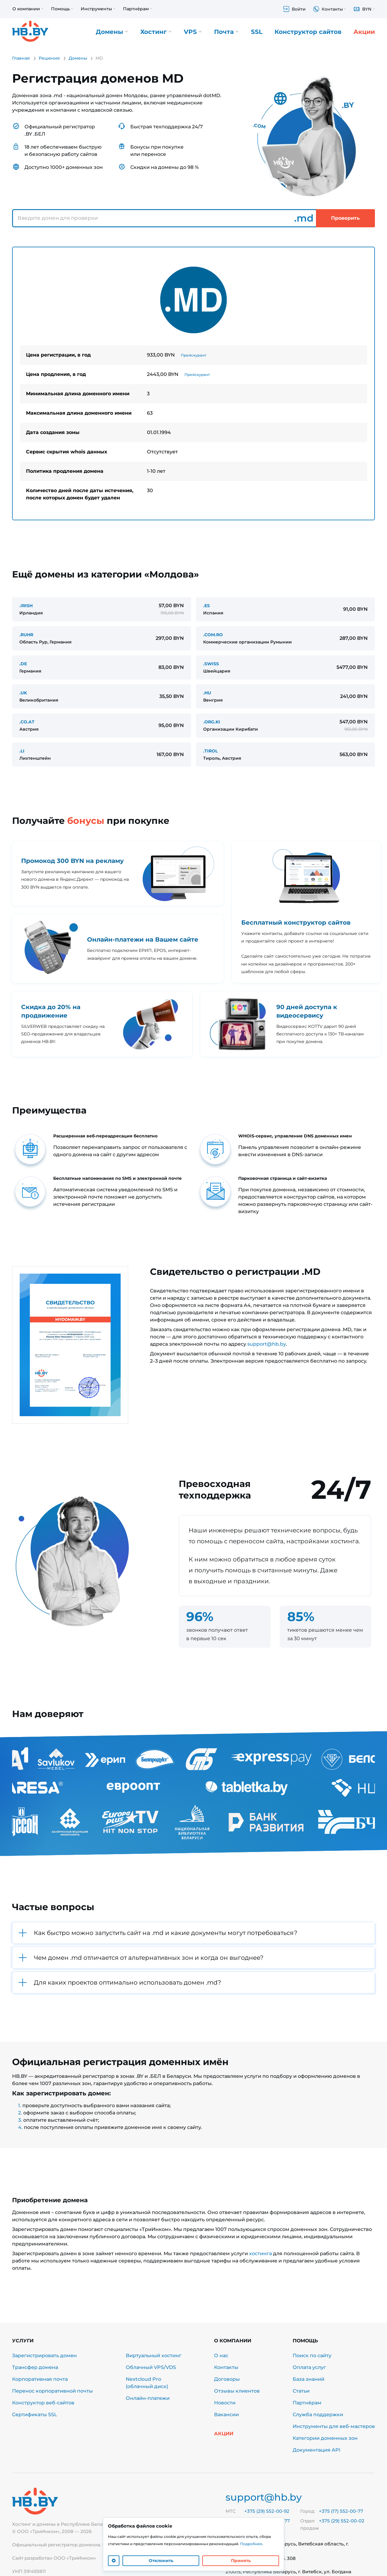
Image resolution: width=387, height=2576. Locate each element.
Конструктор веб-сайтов (43, 2403)
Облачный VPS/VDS (151, 2367)
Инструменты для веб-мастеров (334, 2426)
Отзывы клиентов (237, 2391)
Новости (225, 2403)
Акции (364, 31)
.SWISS (211, 663)
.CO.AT (26, 722)
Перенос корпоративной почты (52, 2391)
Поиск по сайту (312, 2355)
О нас (221, 2355)
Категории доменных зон (325, 2438)
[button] (193, 1933)
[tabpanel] (193, 383)
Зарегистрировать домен (44, 2355)
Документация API (316, 2450)
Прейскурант (193, 355)
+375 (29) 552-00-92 (266, 2511)
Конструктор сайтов (308, 31)
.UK (23, 693)
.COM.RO (213, 634)
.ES (206, 605)
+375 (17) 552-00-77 (341, 2511)
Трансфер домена (35, 2367)
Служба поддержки (318, 2414)
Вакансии (226, 2414)
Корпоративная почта (40, 2379)
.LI (21, 751)
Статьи (301, 2391)
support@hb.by (266, 1344)
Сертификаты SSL (34, 2414)
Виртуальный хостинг (153, 2355)
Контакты (226, 2367)
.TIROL (210, 751)
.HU (207, 693)
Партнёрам (307, 2403)
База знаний (308, 2379)
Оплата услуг (309, 2367)
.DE (23, 663)
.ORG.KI (211, 722)
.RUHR (26, 634)
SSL (256, 31)
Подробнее (251, 2543)
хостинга (260, 2253)
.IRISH (26, 605)
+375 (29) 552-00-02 (341, 2521)
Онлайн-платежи (148, 2398)
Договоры (227, 2379)
